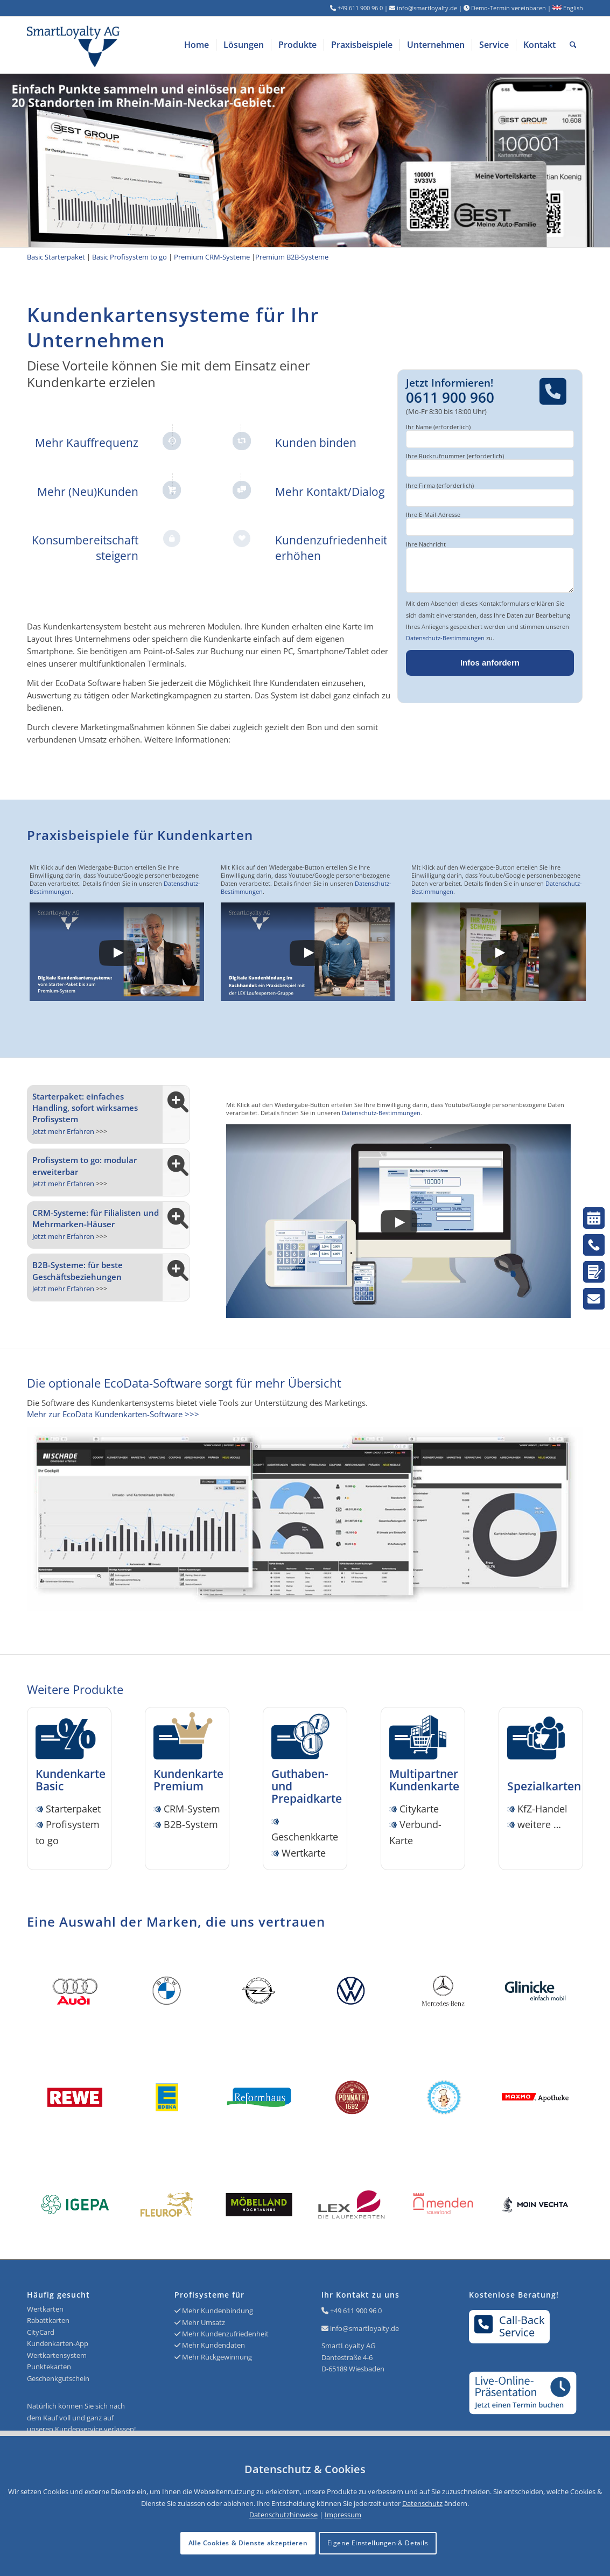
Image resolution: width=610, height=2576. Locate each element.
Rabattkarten (48, 2320)
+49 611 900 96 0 (356, 2310)
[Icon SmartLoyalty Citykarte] (423, 1737)
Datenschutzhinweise (283, 2514)
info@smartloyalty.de (364, 2328)
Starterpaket (73, 1808)
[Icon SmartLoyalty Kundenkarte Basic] (69, 1737)
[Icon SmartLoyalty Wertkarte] (305, 1737)
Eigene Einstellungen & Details (378, 2542)
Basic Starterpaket (56, 257)
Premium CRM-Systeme (212, 257)
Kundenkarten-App (57, 2343)
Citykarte (419, 1808)
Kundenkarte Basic (71, 1780)
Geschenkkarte (304, 1836)
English (567, 8)
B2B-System (191, 1824)
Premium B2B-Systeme (291, 257)
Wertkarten (45, 2309)
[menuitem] (196, 45)
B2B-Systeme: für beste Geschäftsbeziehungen (77, 1270)
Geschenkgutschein (58, 2378)
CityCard (40, 2332)
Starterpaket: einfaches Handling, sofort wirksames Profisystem (85, 1108)
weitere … (539, 1824)
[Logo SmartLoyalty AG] (138, 45)
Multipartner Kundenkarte (424, 1780)
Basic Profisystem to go (129, 257)
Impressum (343, 2514)
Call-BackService (509, 2326)
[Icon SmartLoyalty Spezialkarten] (540, 1737)
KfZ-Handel (542, 1808)
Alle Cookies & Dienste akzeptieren (247, 2542)
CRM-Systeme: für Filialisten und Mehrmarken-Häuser (95, 1218)
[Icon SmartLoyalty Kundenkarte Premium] (187, 1737)
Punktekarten (49, 2366)
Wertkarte (304, 1852)
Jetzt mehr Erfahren (63, 1131)
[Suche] (573, 45)
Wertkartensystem (57, 2355)
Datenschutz (422, 2503)
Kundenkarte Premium (188, 1780)
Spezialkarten (544, 1780)
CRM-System (192, 1808)
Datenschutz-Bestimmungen (445, 638)
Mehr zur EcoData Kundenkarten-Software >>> (113, 1414)
